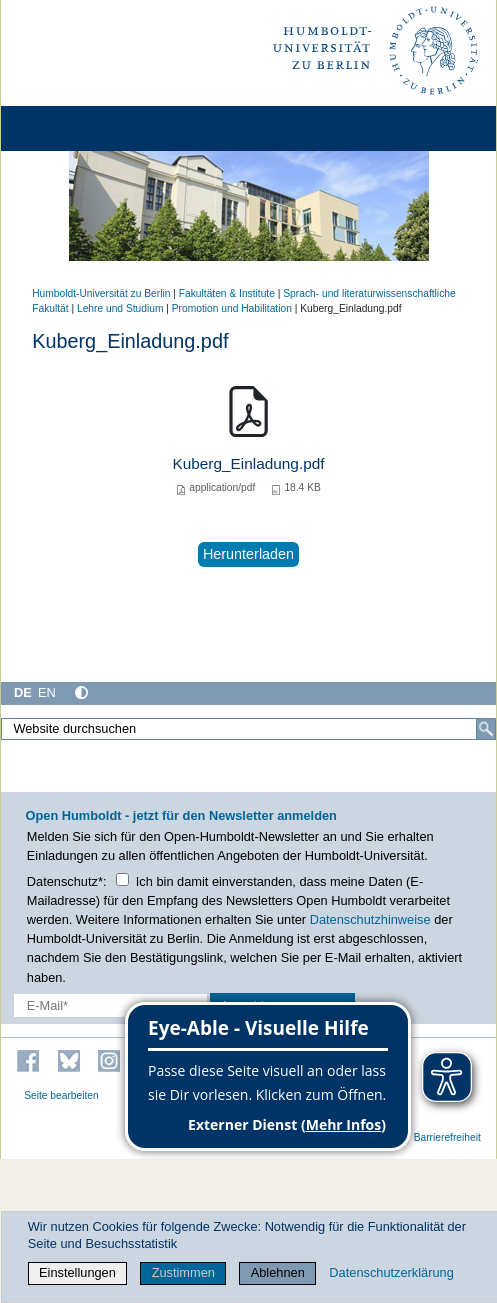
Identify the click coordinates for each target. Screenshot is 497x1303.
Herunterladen (248, 554)
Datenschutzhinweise (370, 919)
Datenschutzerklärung (391, 1272)
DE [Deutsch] (23, 692)
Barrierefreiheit (447, 1137)
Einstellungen (77, 1272)
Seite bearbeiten (61, 1095)
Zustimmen (183, 1272)
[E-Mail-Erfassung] (110, 1005)
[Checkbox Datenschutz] (122, 879)
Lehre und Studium (120, 308)
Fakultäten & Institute (227, 293)
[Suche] (486, 729)
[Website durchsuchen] (248, 729)
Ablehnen (278, 1272)
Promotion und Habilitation (232, 308)
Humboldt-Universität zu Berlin (101, 293)
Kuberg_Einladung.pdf (248, 463)
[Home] (72, 128)
